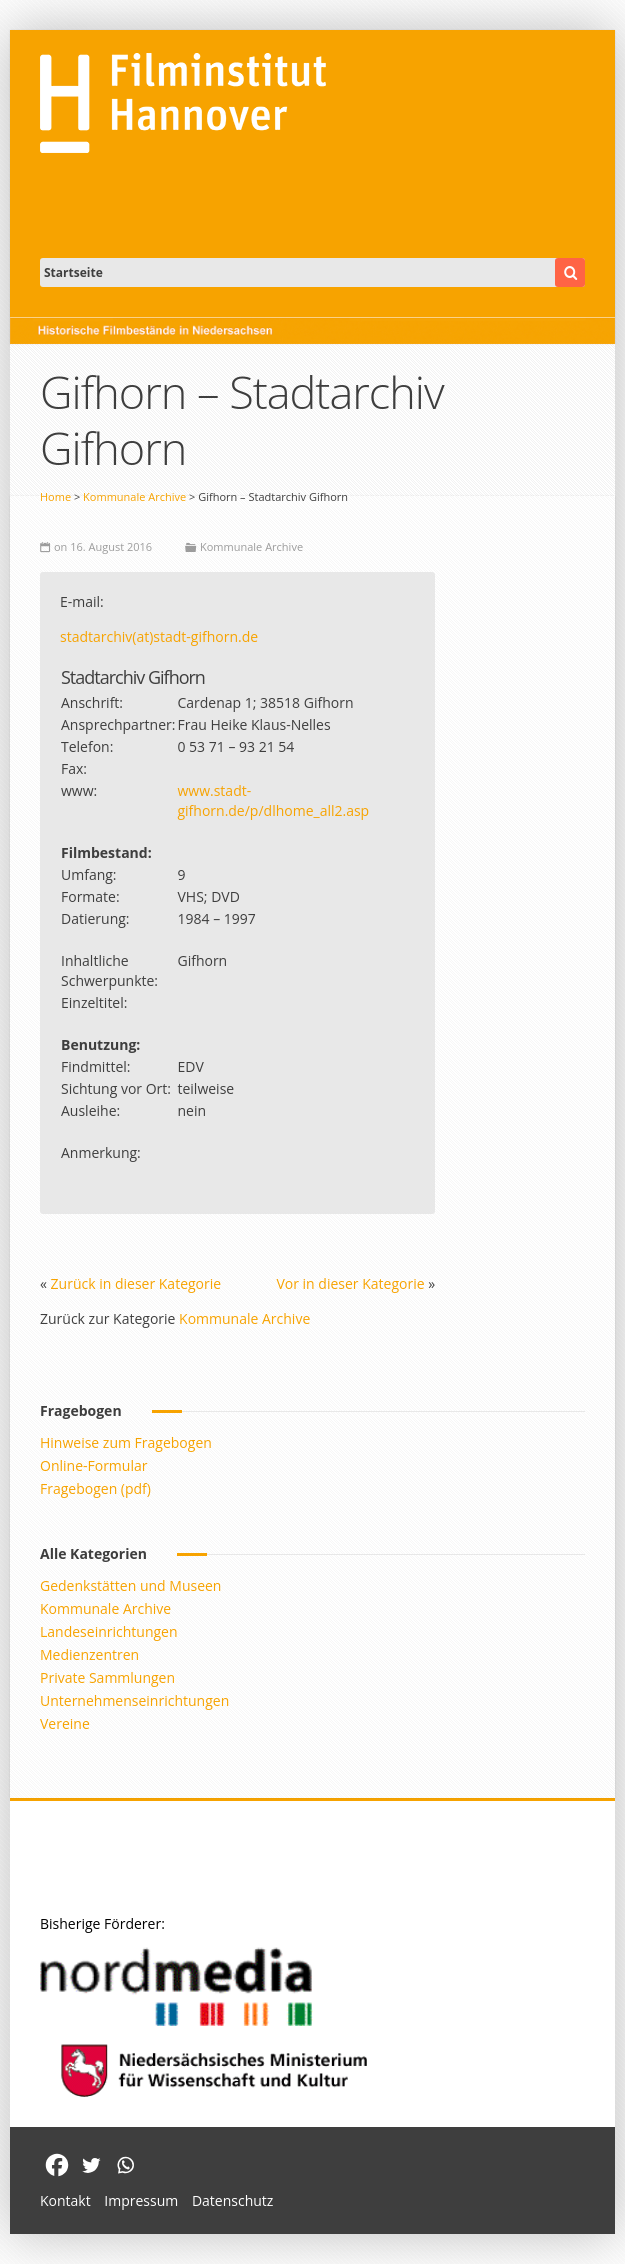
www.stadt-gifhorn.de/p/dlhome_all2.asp (273, 800)
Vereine (65, 1723)
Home (55, 496)
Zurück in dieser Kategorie (136, 1283)
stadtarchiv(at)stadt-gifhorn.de (159, 636)
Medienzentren (89, 1654)
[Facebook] (57, 2165)
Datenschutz (232, 2200)
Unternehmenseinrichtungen (134, 1700)
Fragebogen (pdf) (95, 1488)
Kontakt (65, 2200)
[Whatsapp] (125, 2165)
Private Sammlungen (107, 1677)
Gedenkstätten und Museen (130, 1585)
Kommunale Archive (134, 496)
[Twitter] (91, 2165)
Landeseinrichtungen (109, 1631)
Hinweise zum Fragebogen (126, 1442)
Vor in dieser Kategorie (350, 1283)
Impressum (141, 2200)
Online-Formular (93, 1465)
